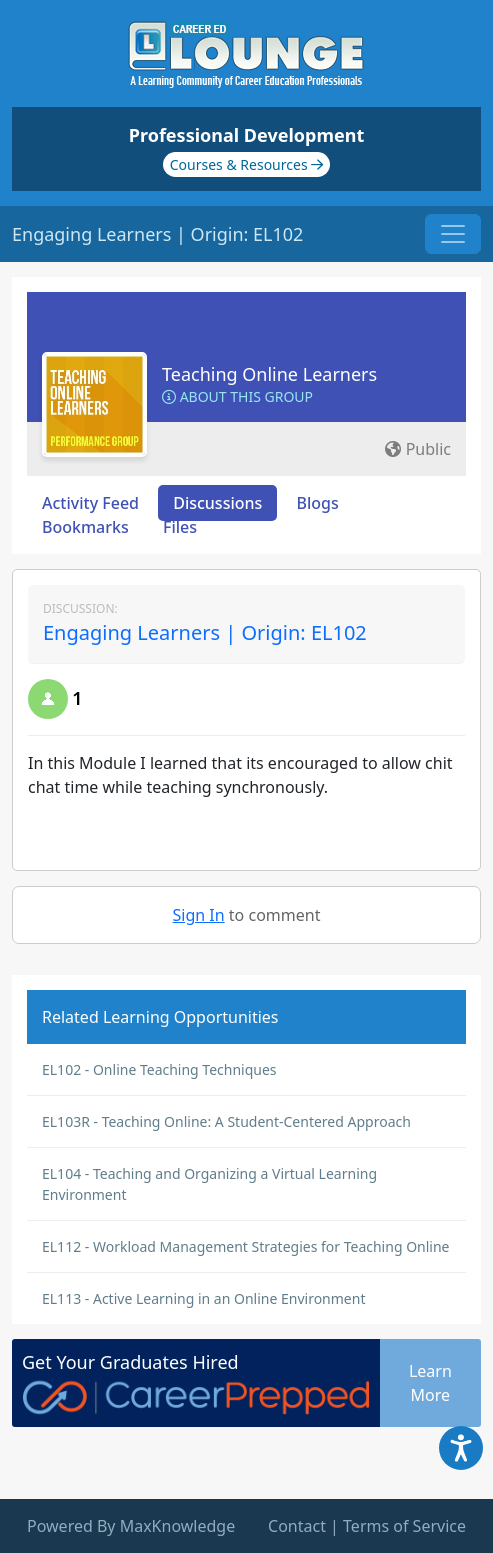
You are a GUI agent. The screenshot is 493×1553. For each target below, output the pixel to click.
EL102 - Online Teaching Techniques (159, 1069)
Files (180, 527)
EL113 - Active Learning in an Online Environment (203, 1298)
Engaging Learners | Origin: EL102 (205, 632)
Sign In (199, 915)
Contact (297, 1526)
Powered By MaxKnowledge (131, 1526)
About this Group (237, 396)
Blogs (318, 503)
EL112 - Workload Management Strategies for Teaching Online (246, 1246)
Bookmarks (85, 527)
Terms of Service (404, 1526)
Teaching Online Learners (269, 374)
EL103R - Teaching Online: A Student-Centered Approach (226, 1121)
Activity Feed (90, 503)
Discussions (217, 503)
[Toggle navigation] (453, 234)
